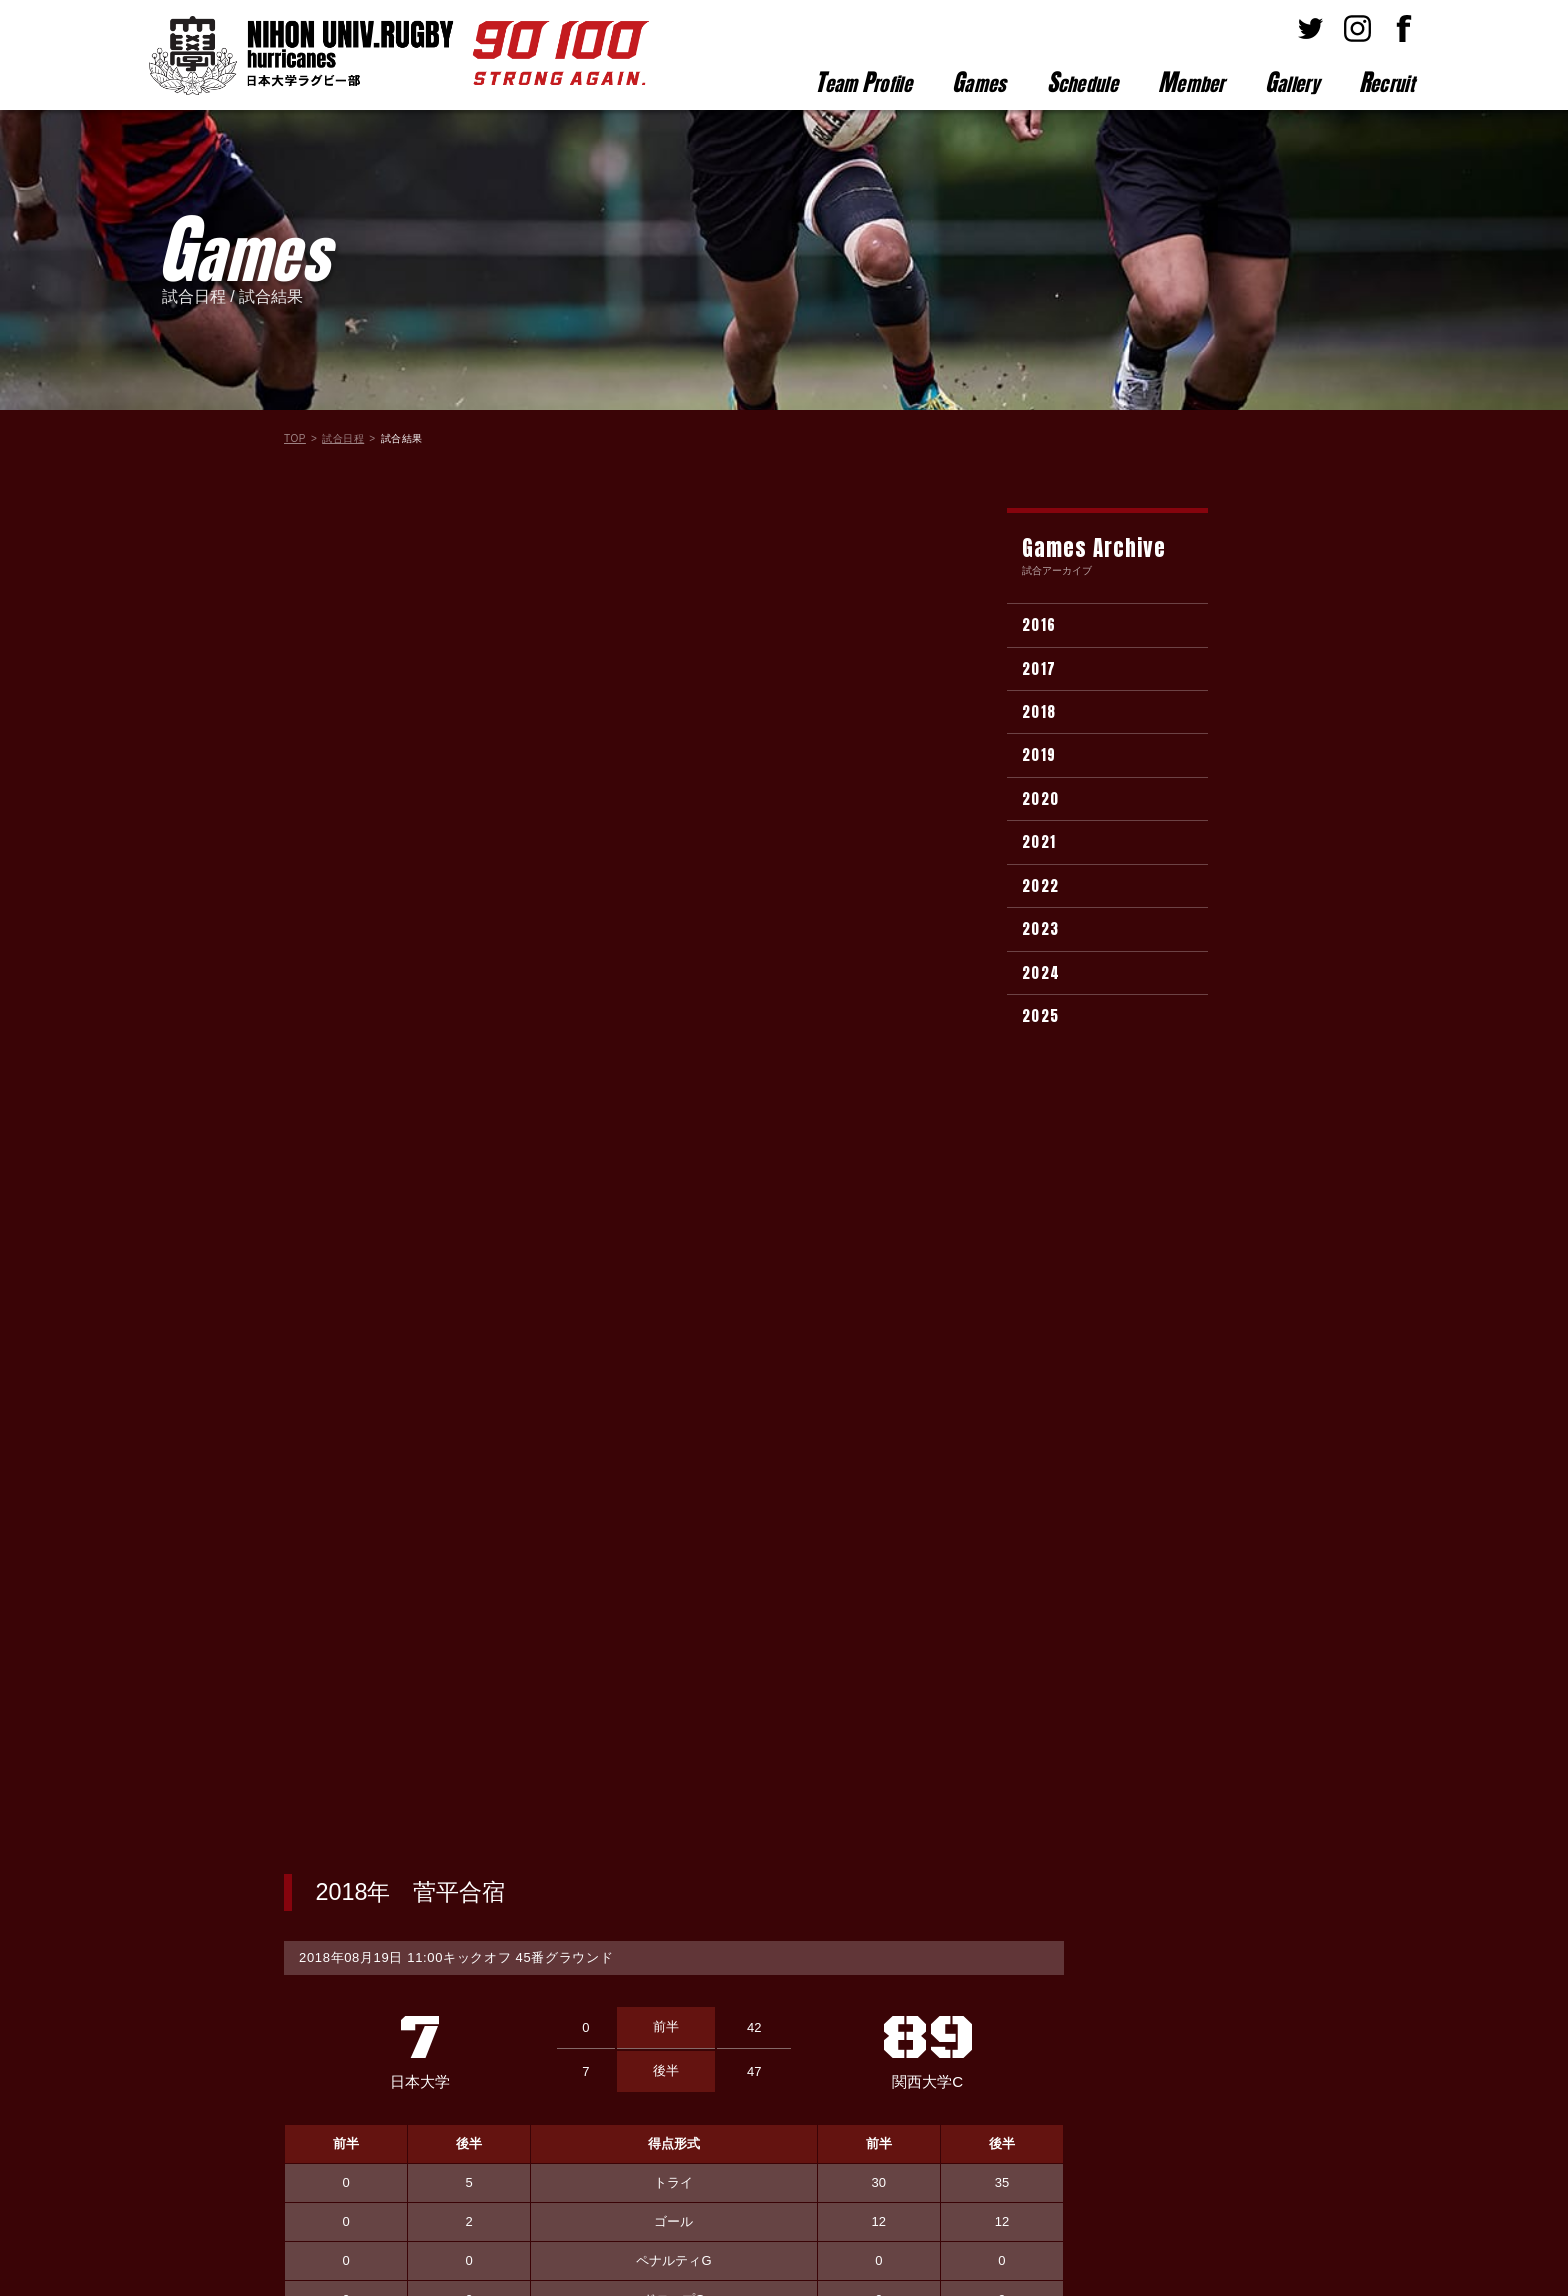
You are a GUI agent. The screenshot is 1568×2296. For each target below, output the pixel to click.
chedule (1082, 82)
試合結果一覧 (674, 1798)
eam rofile (863, 82)
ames (979, 82)
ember (1191, 82)
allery (1292, 82)
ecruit (1386, 82)
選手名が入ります (823, 1108)
